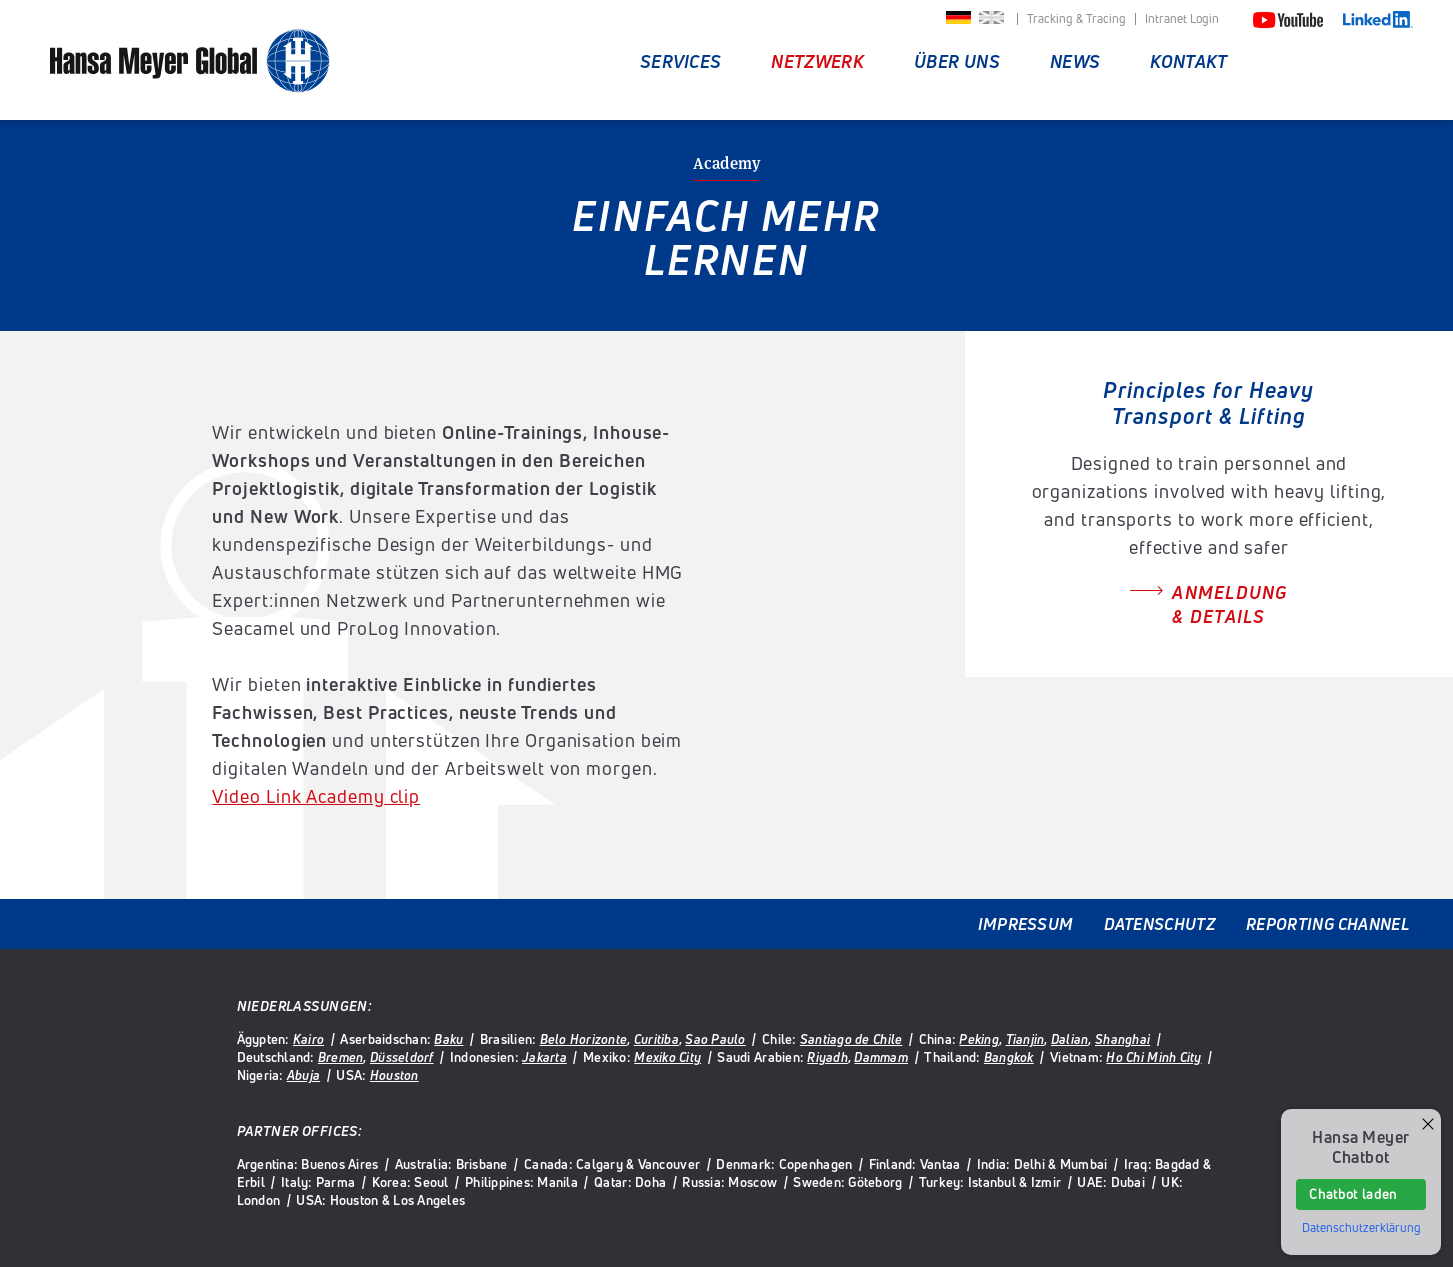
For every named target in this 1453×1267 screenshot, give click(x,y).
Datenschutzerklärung (1361, 1228)
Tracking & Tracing (1076, 19)
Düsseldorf (402, 1057)
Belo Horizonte (584, 1039)
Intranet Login (1182, 19)
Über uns (957, 61)
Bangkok (1009, 1057)
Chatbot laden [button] (1352, 1194)
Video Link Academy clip (316, 796)
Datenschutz (1160, 924)
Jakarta (544, 1057)
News (1075, 61)
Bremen (341, 1057)
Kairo (308, 1039)
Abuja (303, 1075)
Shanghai (1122, 1039)
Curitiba (656, 1039)
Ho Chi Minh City (1153, 1057)
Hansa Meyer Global (190, 62)
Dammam (881, 1057)
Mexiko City (667, 1057)
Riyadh (827, 1057)
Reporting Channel (1327, 924)
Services (681, 61)
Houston (394, 1075)
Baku (448, 1039)
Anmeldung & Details (1229, 604)
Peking (979, 1039)
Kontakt (1188, 61)
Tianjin (1025, 1039)
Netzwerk (817, 61)
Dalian (1070, 1039)
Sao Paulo (715, 1039)
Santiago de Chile (851, 1039)
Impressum (1026, 924)
